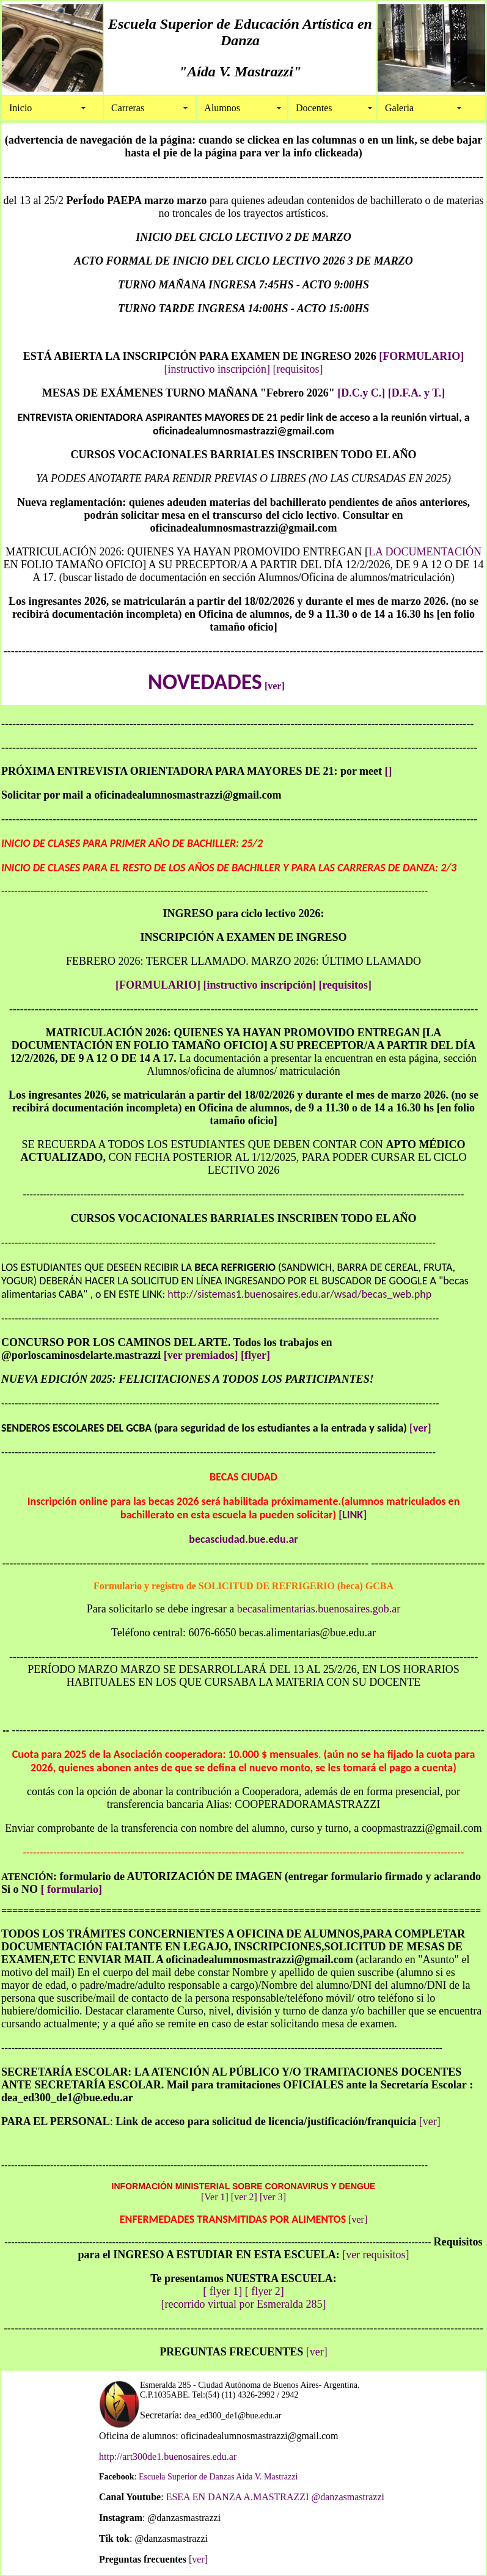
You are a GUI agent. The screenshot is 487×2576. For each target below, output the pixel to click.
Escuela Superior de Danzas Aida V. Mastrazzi (218, 2476)
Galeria (399, 108)
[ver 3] (271, 2197)
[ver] (275, 686)
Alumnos (222, 108)
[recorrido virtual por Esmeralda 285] (243, 2304)
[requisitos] (298, 369)
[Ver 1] (215, 2197)
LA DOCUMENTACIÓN (425, 552)
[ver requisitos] (375, 2255)
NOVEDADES (205, 681)
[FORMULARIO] (421, 356)
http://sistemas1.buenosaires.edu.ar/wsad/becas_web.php (299, 1294)
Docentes (314, 108)
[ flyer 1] (223, 2291)
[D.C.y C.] (361, 393)
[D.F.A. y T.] (416, 393)
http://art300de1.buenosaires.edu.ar (167, 2456)
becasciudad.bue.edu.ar (243, 1539)
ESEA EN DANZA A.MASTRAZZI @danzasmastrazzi (274, 2497)
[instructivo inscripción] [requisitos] (287, 985)
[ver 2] (244, 2197)
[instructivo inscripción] (217, 369)
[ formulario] (71, 1889)
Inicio (20, 108)
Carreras (127, 108)
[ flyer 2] (264, 2291)
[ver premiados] (201, 1355)
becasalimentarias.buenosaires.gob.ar (318, 1609)
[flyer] (255, 1355)
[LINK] (353, 1514)
